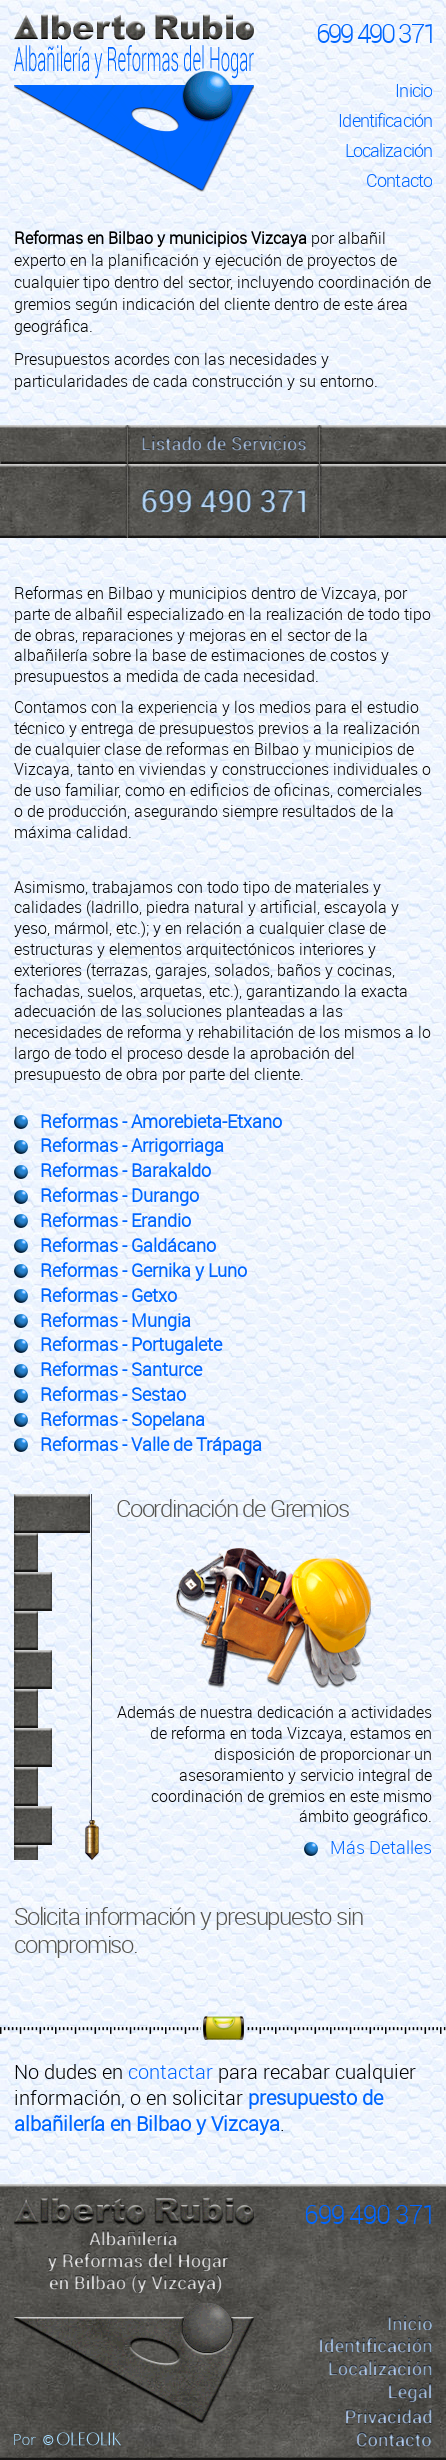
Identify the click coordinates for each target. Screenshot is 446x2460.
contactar (170, 2071)
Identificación (385, 120)
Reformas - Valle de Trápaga (151, 1444)
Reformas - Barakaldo (125, 1170)
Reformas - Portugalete (131, 1344)
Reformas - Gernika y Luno (143, 1270)
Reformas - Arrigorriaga (132, 1145)
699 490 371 (375, 33)
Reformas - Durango (119, 1195)
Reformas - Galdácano (128, 1245)
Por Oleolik (67, 2439)
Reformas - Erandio (115, 1220)
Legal (410, 2392)
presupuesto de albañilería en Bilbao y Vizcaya (198, 2110)
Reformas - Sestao (113, 1394)
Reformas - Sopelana (122, 1419)
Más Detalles (381, 1847)
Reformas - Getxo (108, 1295)
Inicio (413, 90)
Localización (388, 150)
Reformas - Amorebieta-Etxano (161, 1121)
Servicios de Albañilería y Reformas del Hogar (223, 444)
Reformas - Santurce (121, 1369)
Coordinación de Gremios (232, 1509)
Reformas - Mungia (115, 1320)
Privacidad (389, 2417)
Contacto (399, 180)
